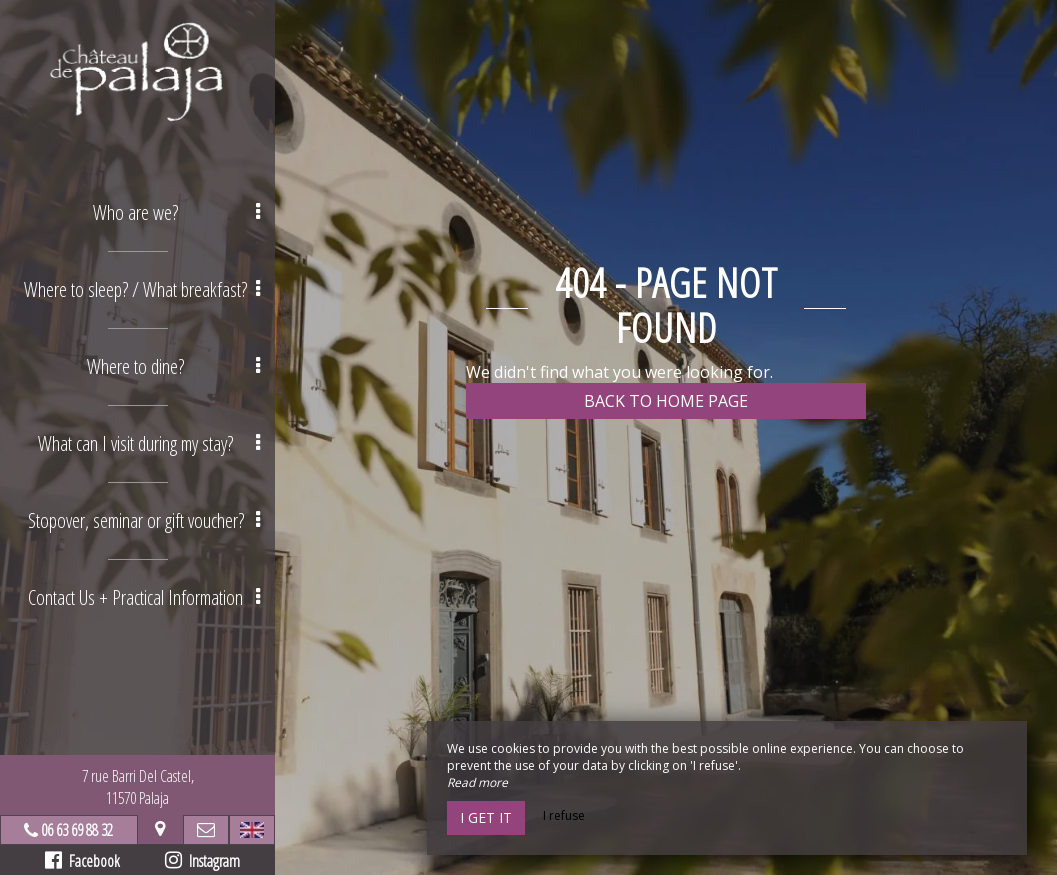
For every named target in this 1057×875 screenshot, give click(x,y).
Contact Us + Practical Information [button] (144, 597)
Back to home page (666, 401)
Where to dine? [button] (173, 366)
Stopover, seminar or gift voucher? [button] (144, 520)
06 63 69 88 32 (77, 830)
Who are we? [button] (176, 212)
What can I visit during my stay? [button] (149, 443)
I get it (486, 817)
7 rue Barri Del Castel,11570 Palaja (138, 787)
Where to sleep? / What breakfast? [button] (142, 289)
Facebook (82, 861)
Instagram (202, 861)
